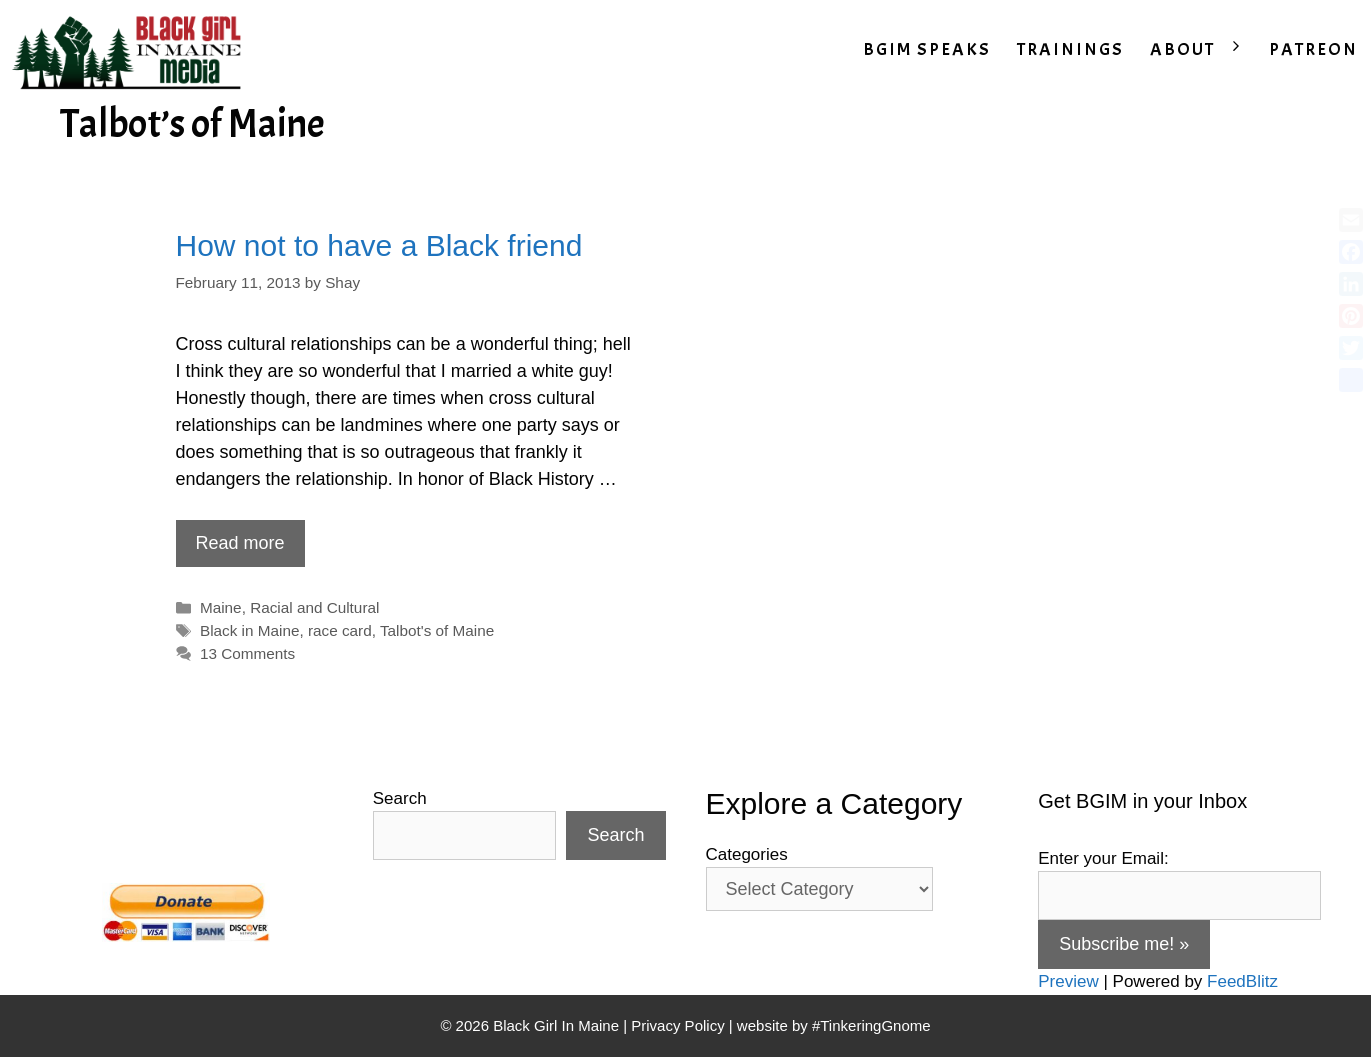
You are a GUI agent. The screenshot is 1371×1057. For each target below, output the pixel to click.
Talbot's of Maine (437, 630)
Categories (747, 854)
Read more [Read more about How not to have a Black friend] (240, 543)
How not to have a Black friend (379, 245)
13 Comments (247, 653)
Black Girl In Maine (558, 1025)
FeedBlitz (1242, 981)
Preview (1068, 981)
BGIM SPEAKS (927, 49)
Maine (221, 607)
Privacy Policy (677, 1025)
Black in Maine (249, 630)
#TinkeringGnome (871, 1025)
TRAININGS (1070, 49)
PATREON (1313, 49)
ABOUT (1203, 50)
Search (400, 798)
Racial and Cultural (314, 607)
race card (340, 630)
